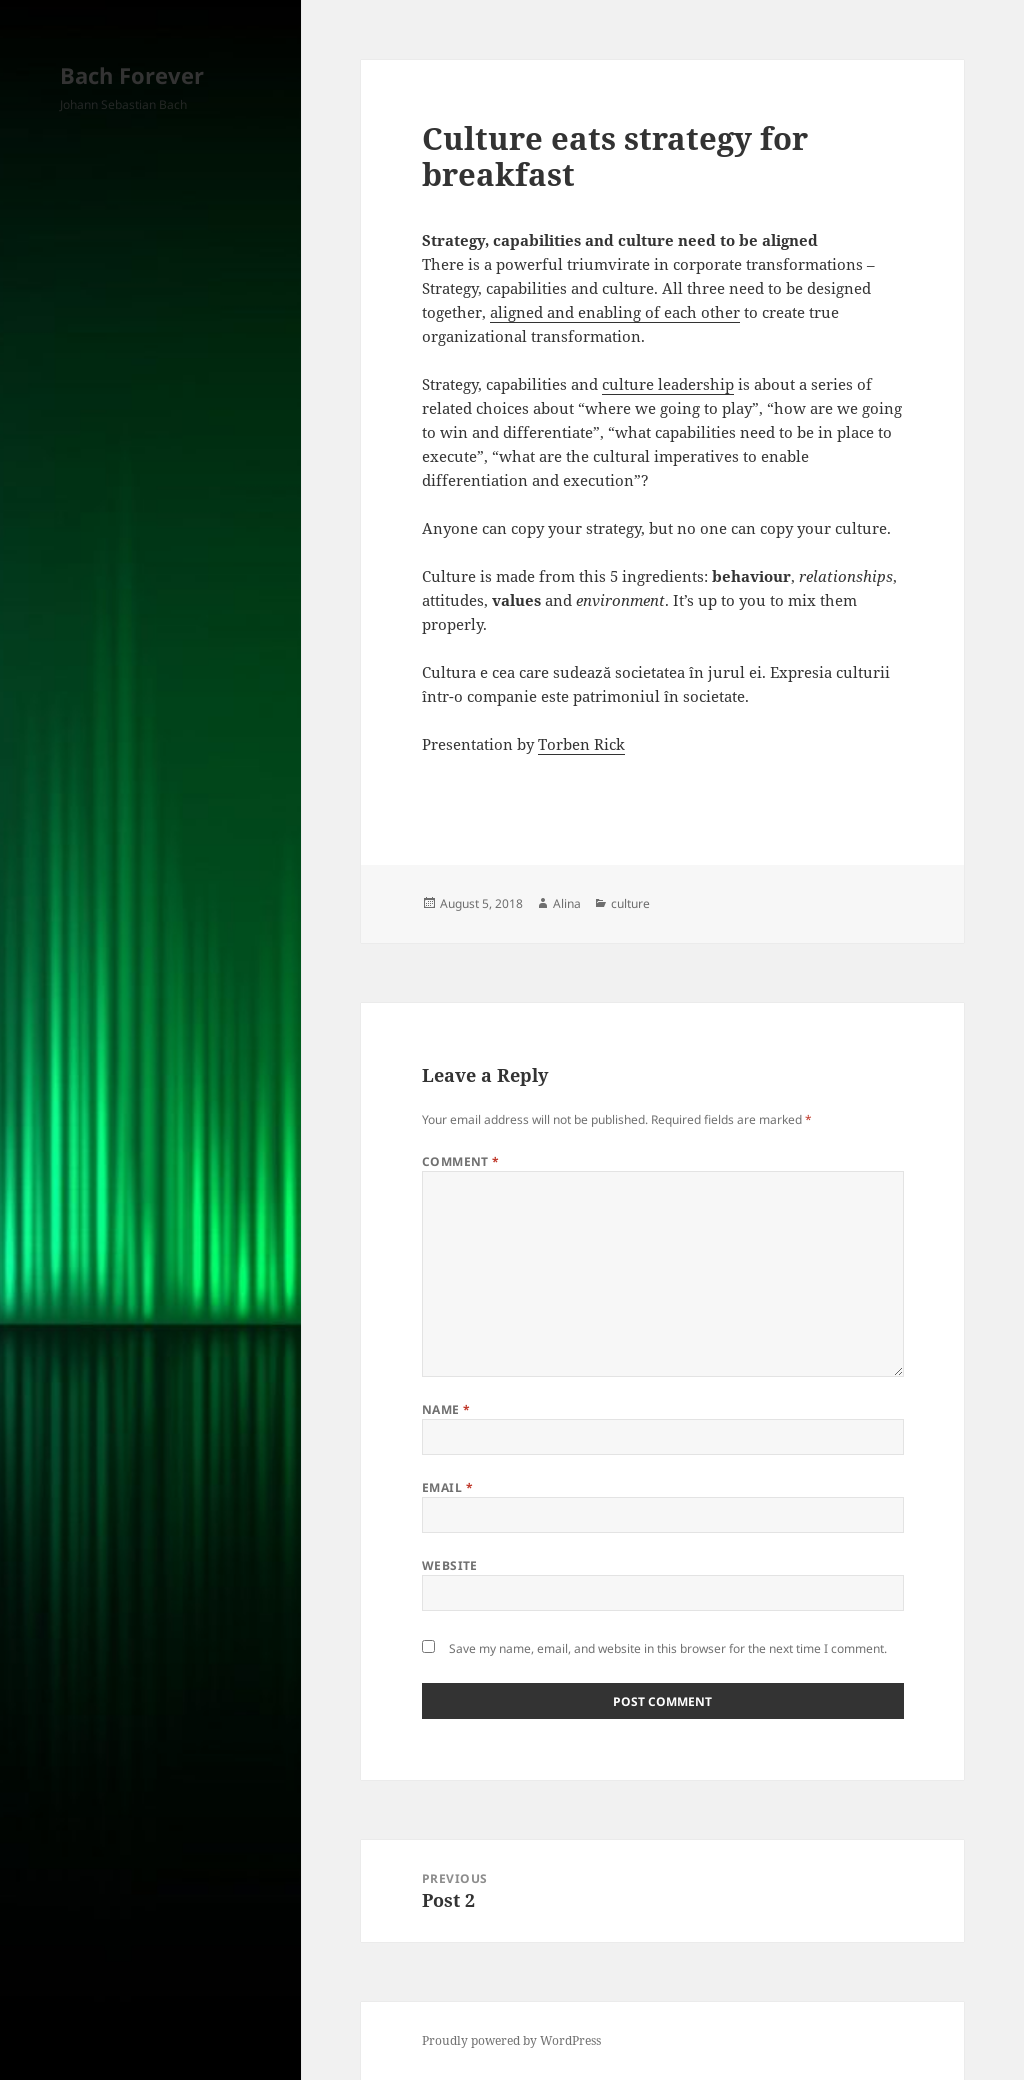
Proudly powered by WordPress (511, 2040)
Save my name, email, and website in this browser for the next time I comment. (668, 1648)
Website (450, 1565)
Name (446, 1409)
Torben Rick (581, 744)
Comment (461, 1161)
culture (630, 903)
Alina (567, 903)
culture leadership (668, 384)
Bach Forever (132, 75)
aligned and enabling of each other (615, 312)
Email (447, 1487)
